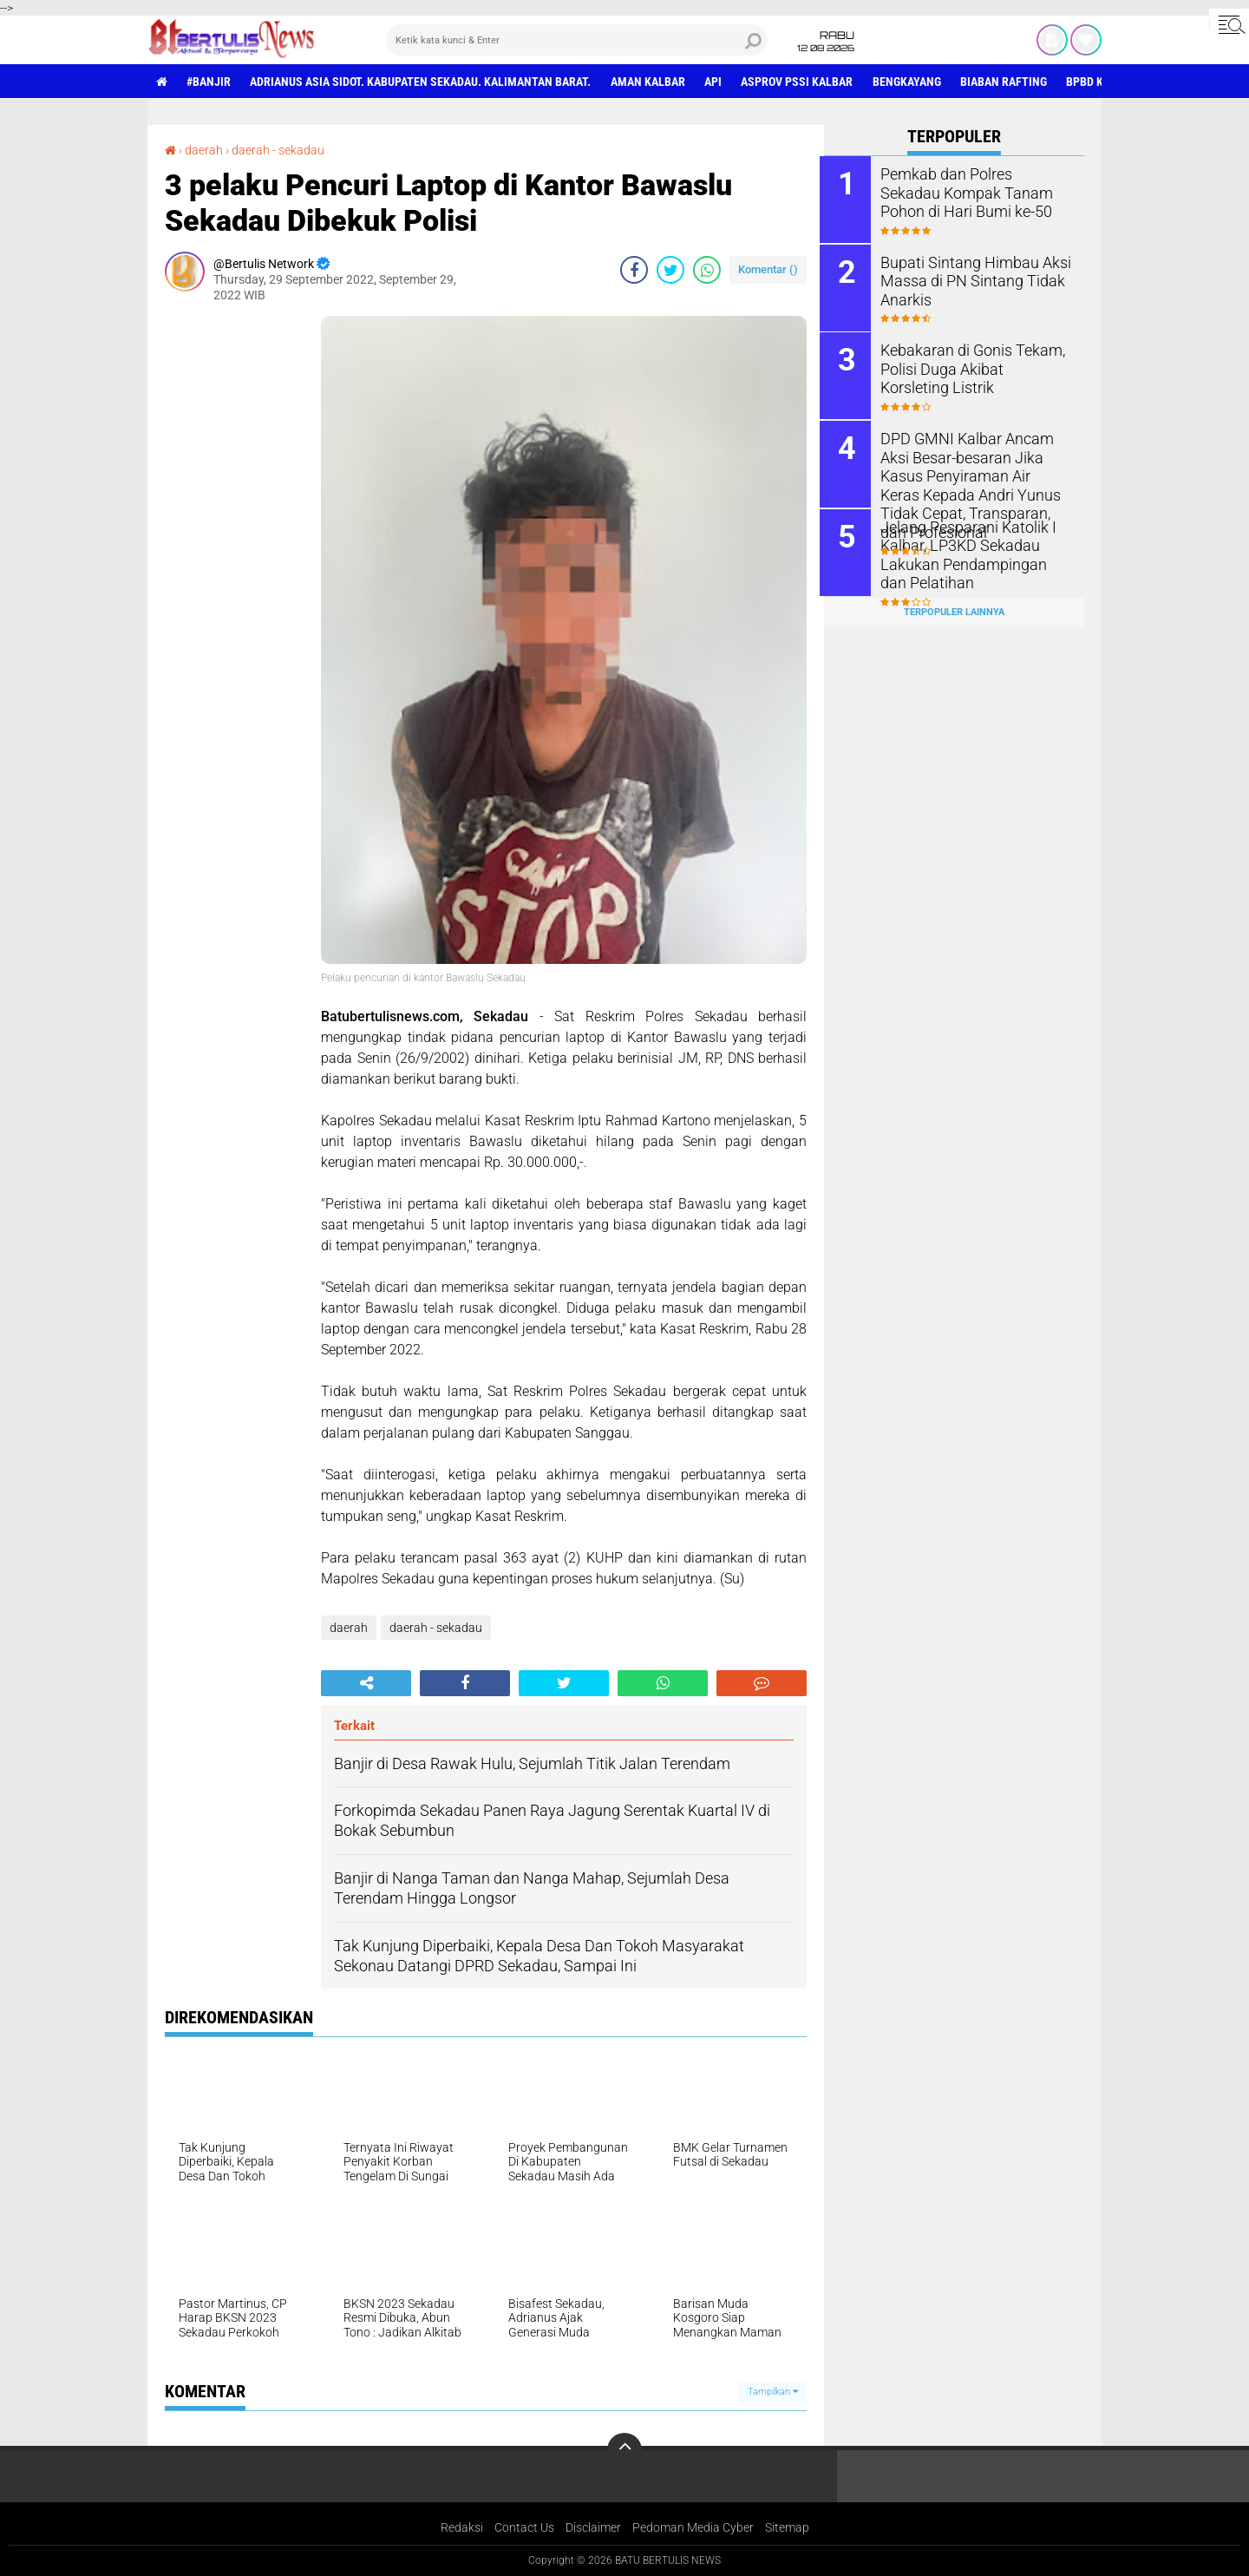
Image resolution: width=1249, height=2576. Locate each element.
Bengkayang (910, 81)
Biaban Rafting (1008, 81)
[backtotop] (624, 2450)
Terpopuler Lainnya (954, 608)
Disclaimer (593, 2527)
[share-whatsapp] (707, 269)
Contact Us (524, 2527)
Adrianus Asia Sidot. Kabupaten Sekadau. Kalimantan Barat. (422, 81)
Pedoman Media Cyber (693, 2527)
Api (715, 81)
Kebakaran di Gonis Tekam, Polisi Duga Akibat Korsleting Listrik (973, 366)
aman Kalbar (649, 81)
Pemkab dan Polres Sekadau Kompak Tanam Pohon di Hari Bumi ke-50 (977, 191)
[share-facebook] (634, 269)
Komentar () (768, 268)
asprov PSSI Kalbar (800, 81)
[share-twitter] (670, 269)
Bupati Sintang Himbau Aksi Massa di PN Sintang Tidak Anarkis (970, 278)
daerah (204, 150)
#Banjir (209, 81)
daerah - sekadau (278, 150)
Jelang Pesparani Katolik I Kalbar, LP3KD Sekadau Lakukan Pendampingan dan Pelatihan (973, 550)
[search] (577, 40)
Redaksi (462, 2527)
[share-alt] (366, 1682)
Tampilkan (773, 2391)
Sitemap (787, 2527)
